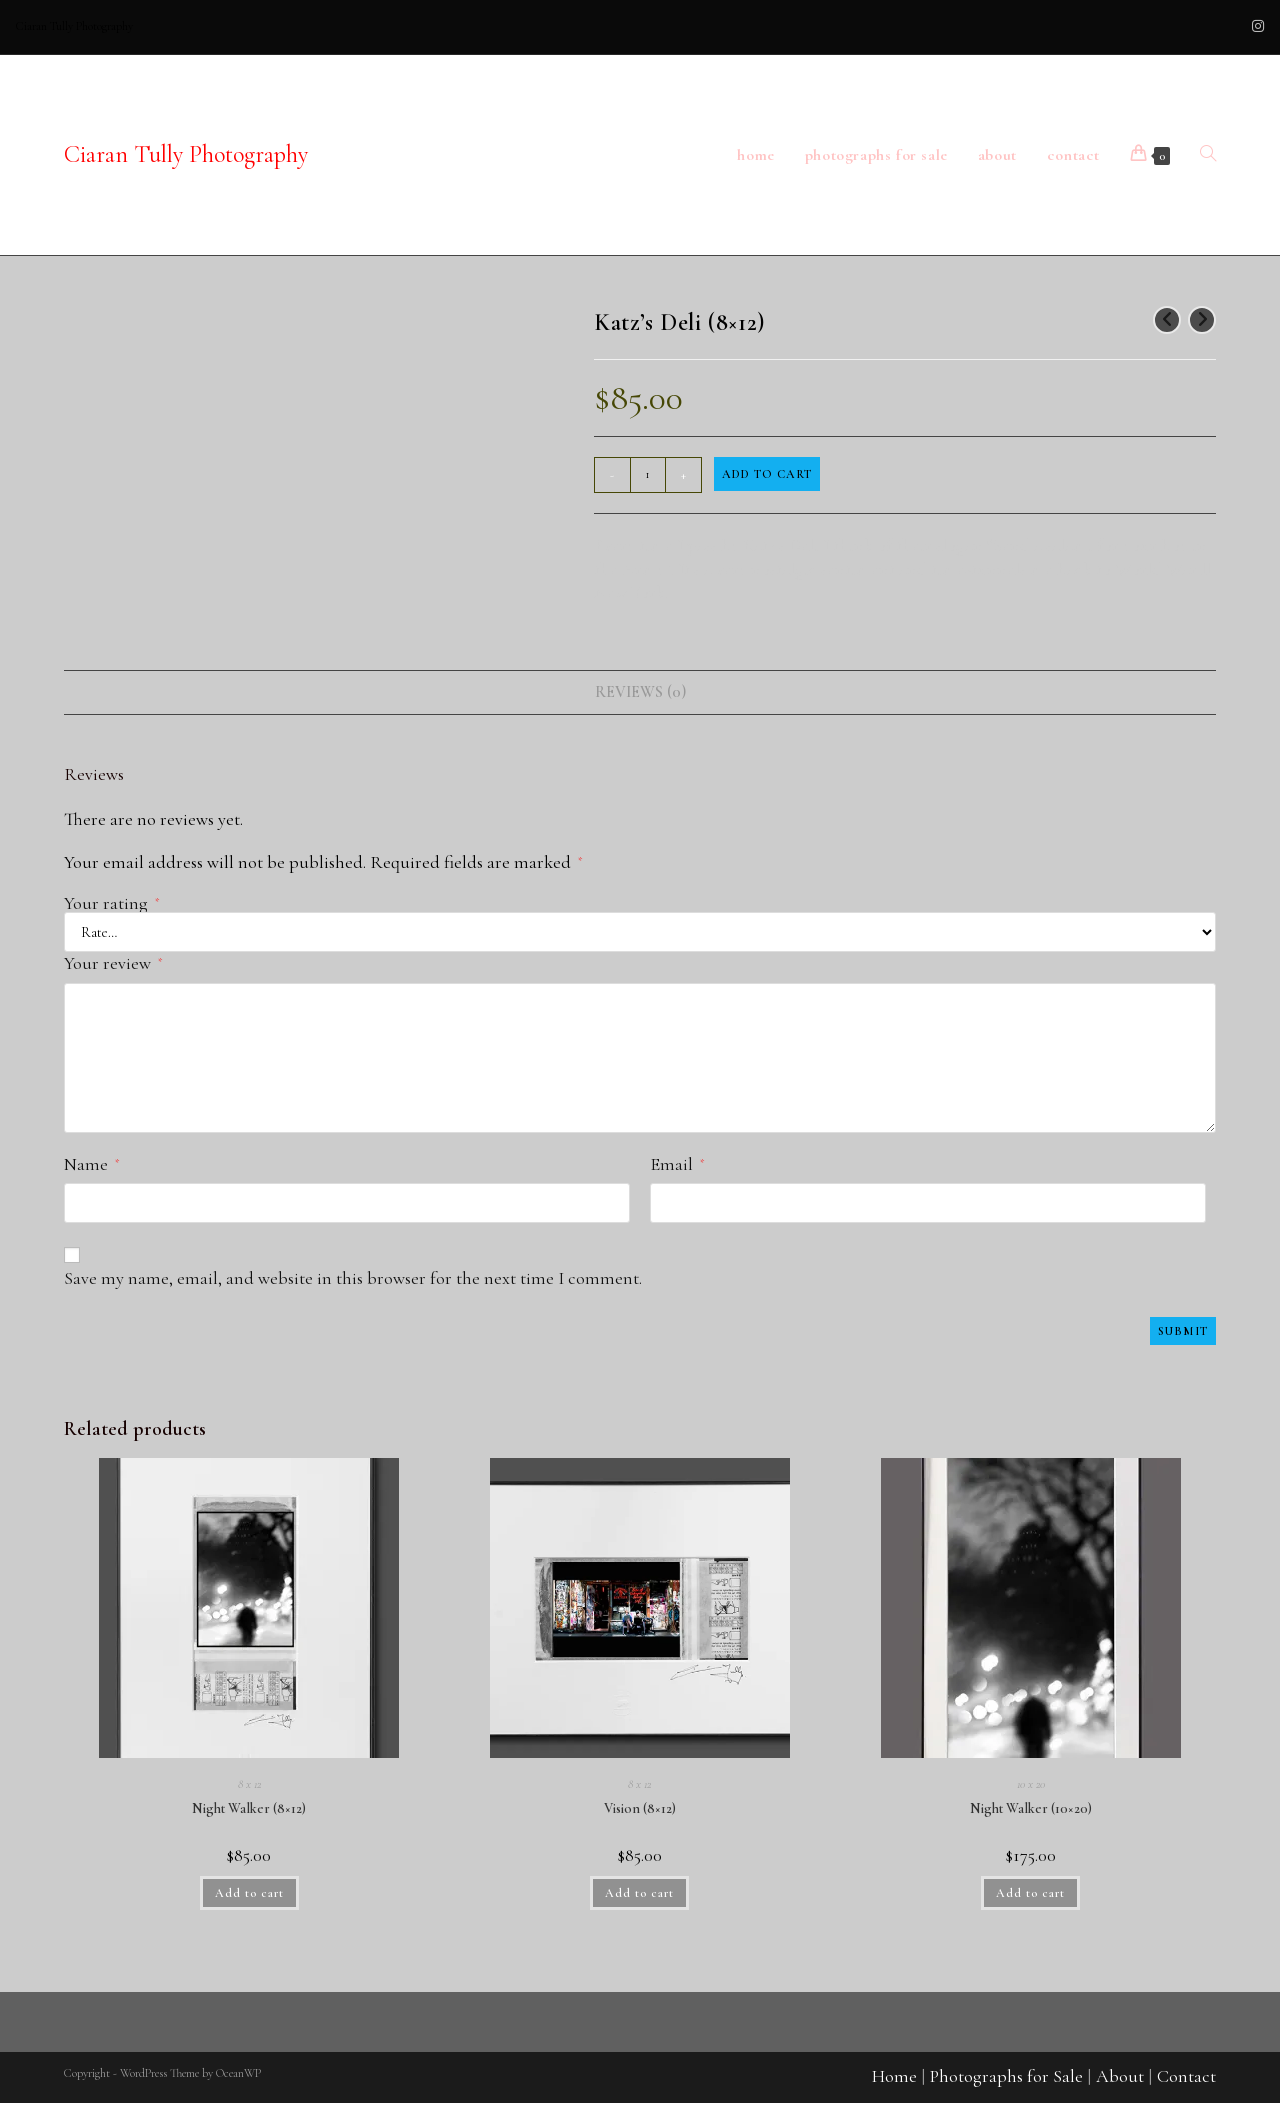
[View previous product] (1167, 320)
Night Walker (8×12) (249, 1808)
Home (894, 2076)
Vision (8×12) (640, 1808)
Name (91, 1164)
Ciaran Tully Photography (186, 154)
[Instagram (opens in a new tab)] (1255, 27)
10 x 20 (1031, 1784)
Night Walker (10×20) (1031, 1808)
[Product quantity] (648, 475)
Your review (113, 963)
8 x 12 (249, 1784)
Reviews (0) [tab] (640, 692)
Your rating (111, 903)
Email (677, 1164)
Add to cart (767, 474)
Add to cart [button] (249, 1893)
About (1120, 2076)
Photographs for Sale (1006, 2076)
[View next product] (1202, 320)
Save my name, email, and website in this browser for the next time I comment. (353, 1278)
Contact (1186, 2076)
